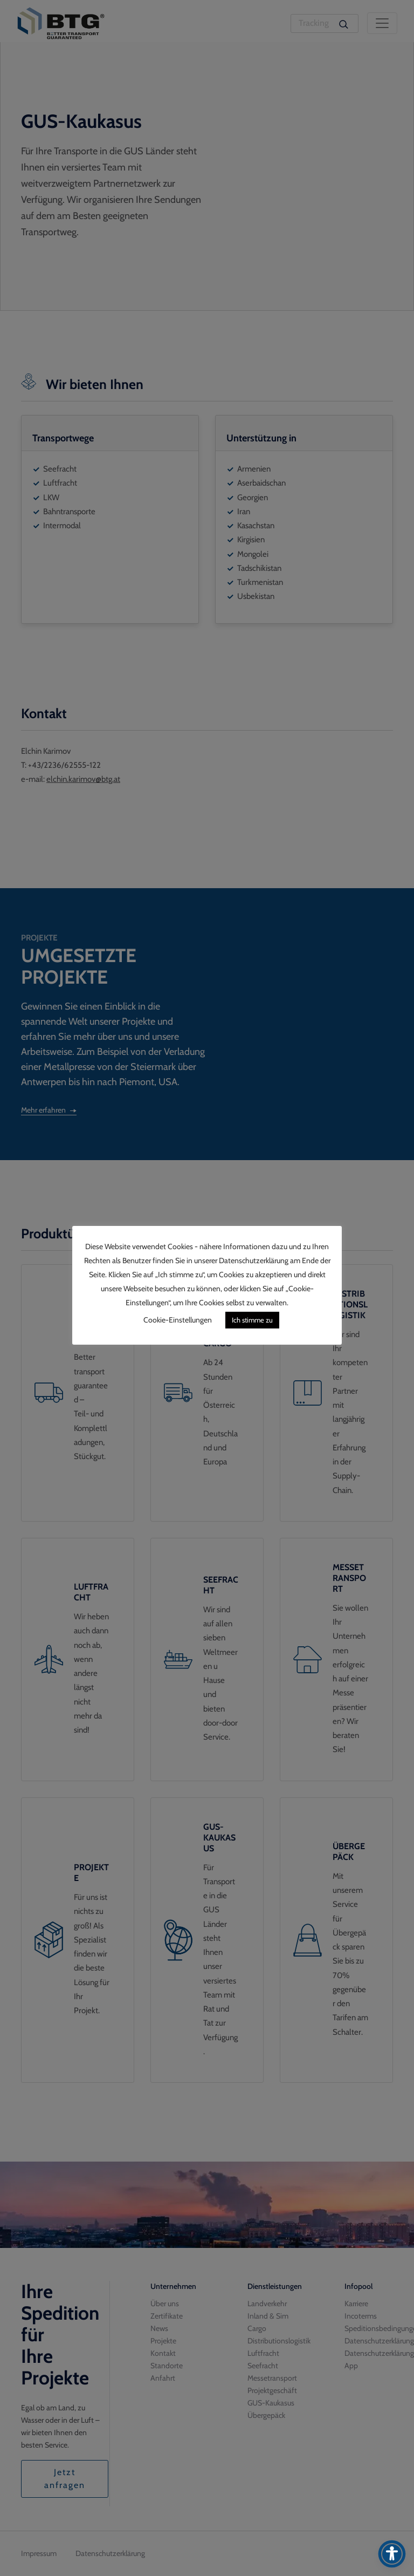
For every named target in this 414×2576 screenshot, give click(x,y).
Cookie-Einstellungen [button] (177, 1320)
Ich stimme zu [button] (252, 1320)
